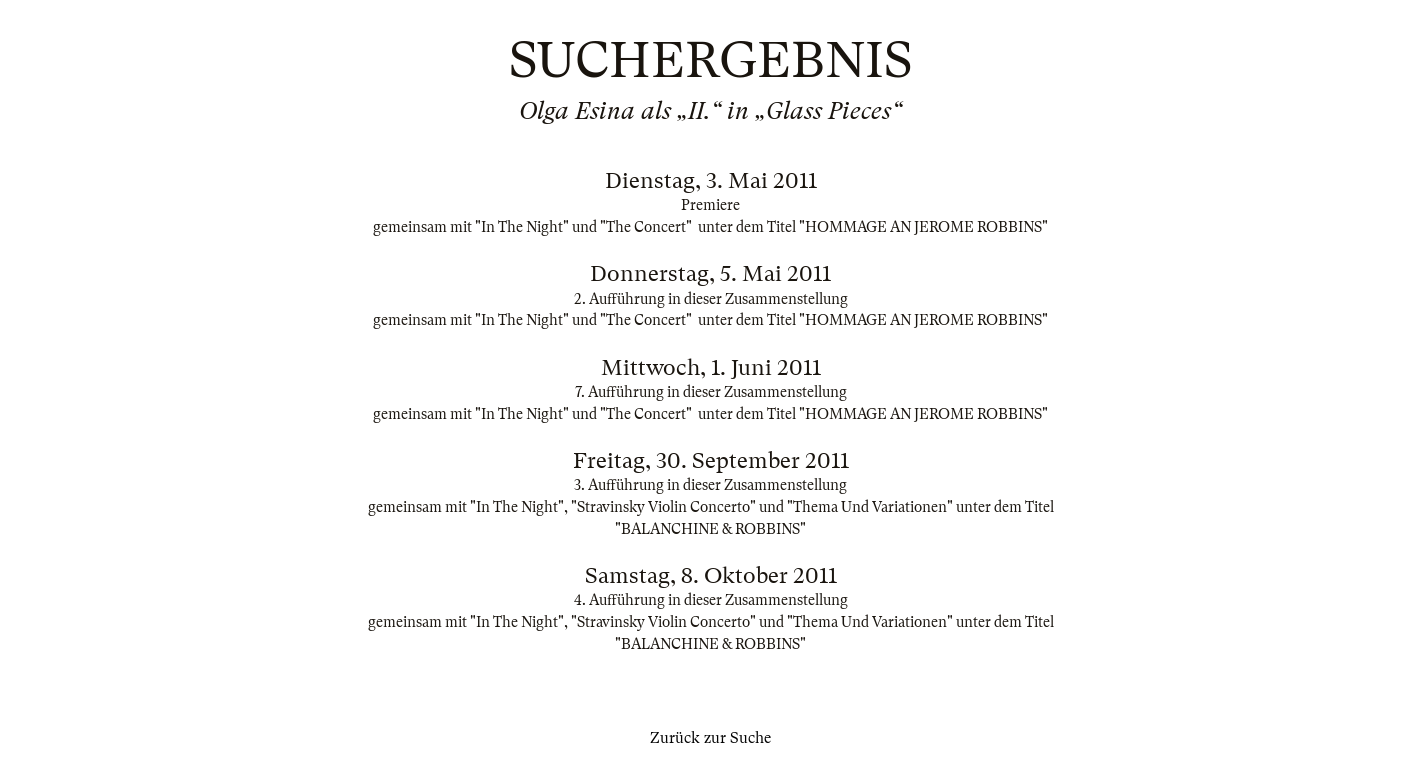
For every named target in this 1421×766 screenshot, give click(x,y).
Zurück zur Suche (710, 738)
